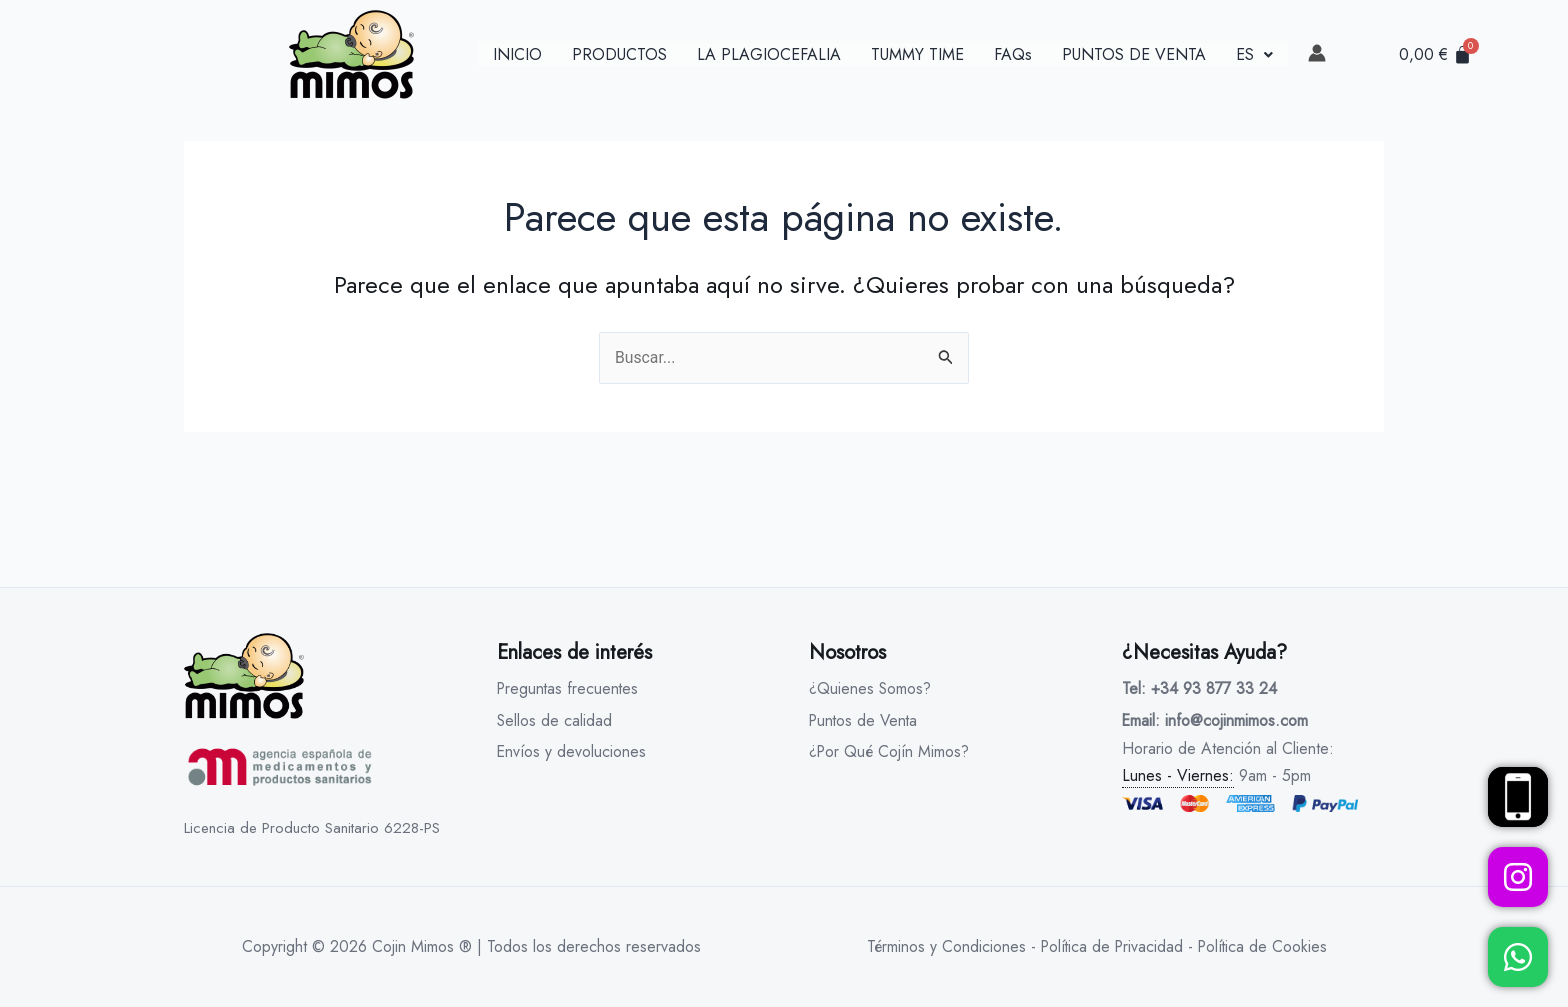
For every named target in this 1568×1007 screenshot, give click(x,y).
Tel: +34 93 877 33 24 (1199, 688)
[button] (1254, 55)
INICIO (517, 55)
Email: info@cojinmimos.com (1215, 720)
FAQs (1013, 55)
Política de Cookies (1265, 946)
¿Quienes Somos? (871, 688)
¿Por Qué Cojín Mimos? (891, 752)
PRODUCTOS (619, 55)
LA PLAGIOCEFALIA (769, 55)
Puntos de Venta (865, 720)
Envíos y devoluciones (572, 752)
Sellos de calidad (555, 720)
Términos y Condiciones (941, 946)
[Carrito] (1435, 54)
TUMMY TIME (917, 55)
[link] (1317, 53)
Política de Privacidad (1110, 946)
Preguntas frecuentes (569, 688)
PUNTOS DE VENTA (1134, 55)
